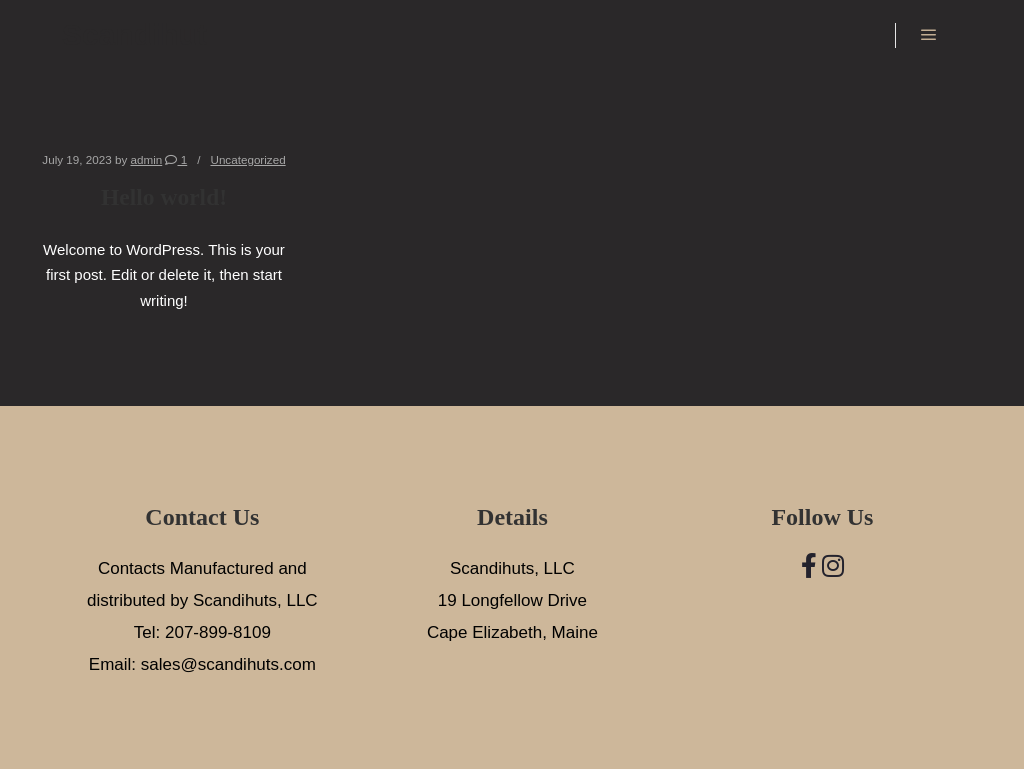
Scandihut (134, 34)
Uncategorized (247, 159)
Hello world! (164, 197)
